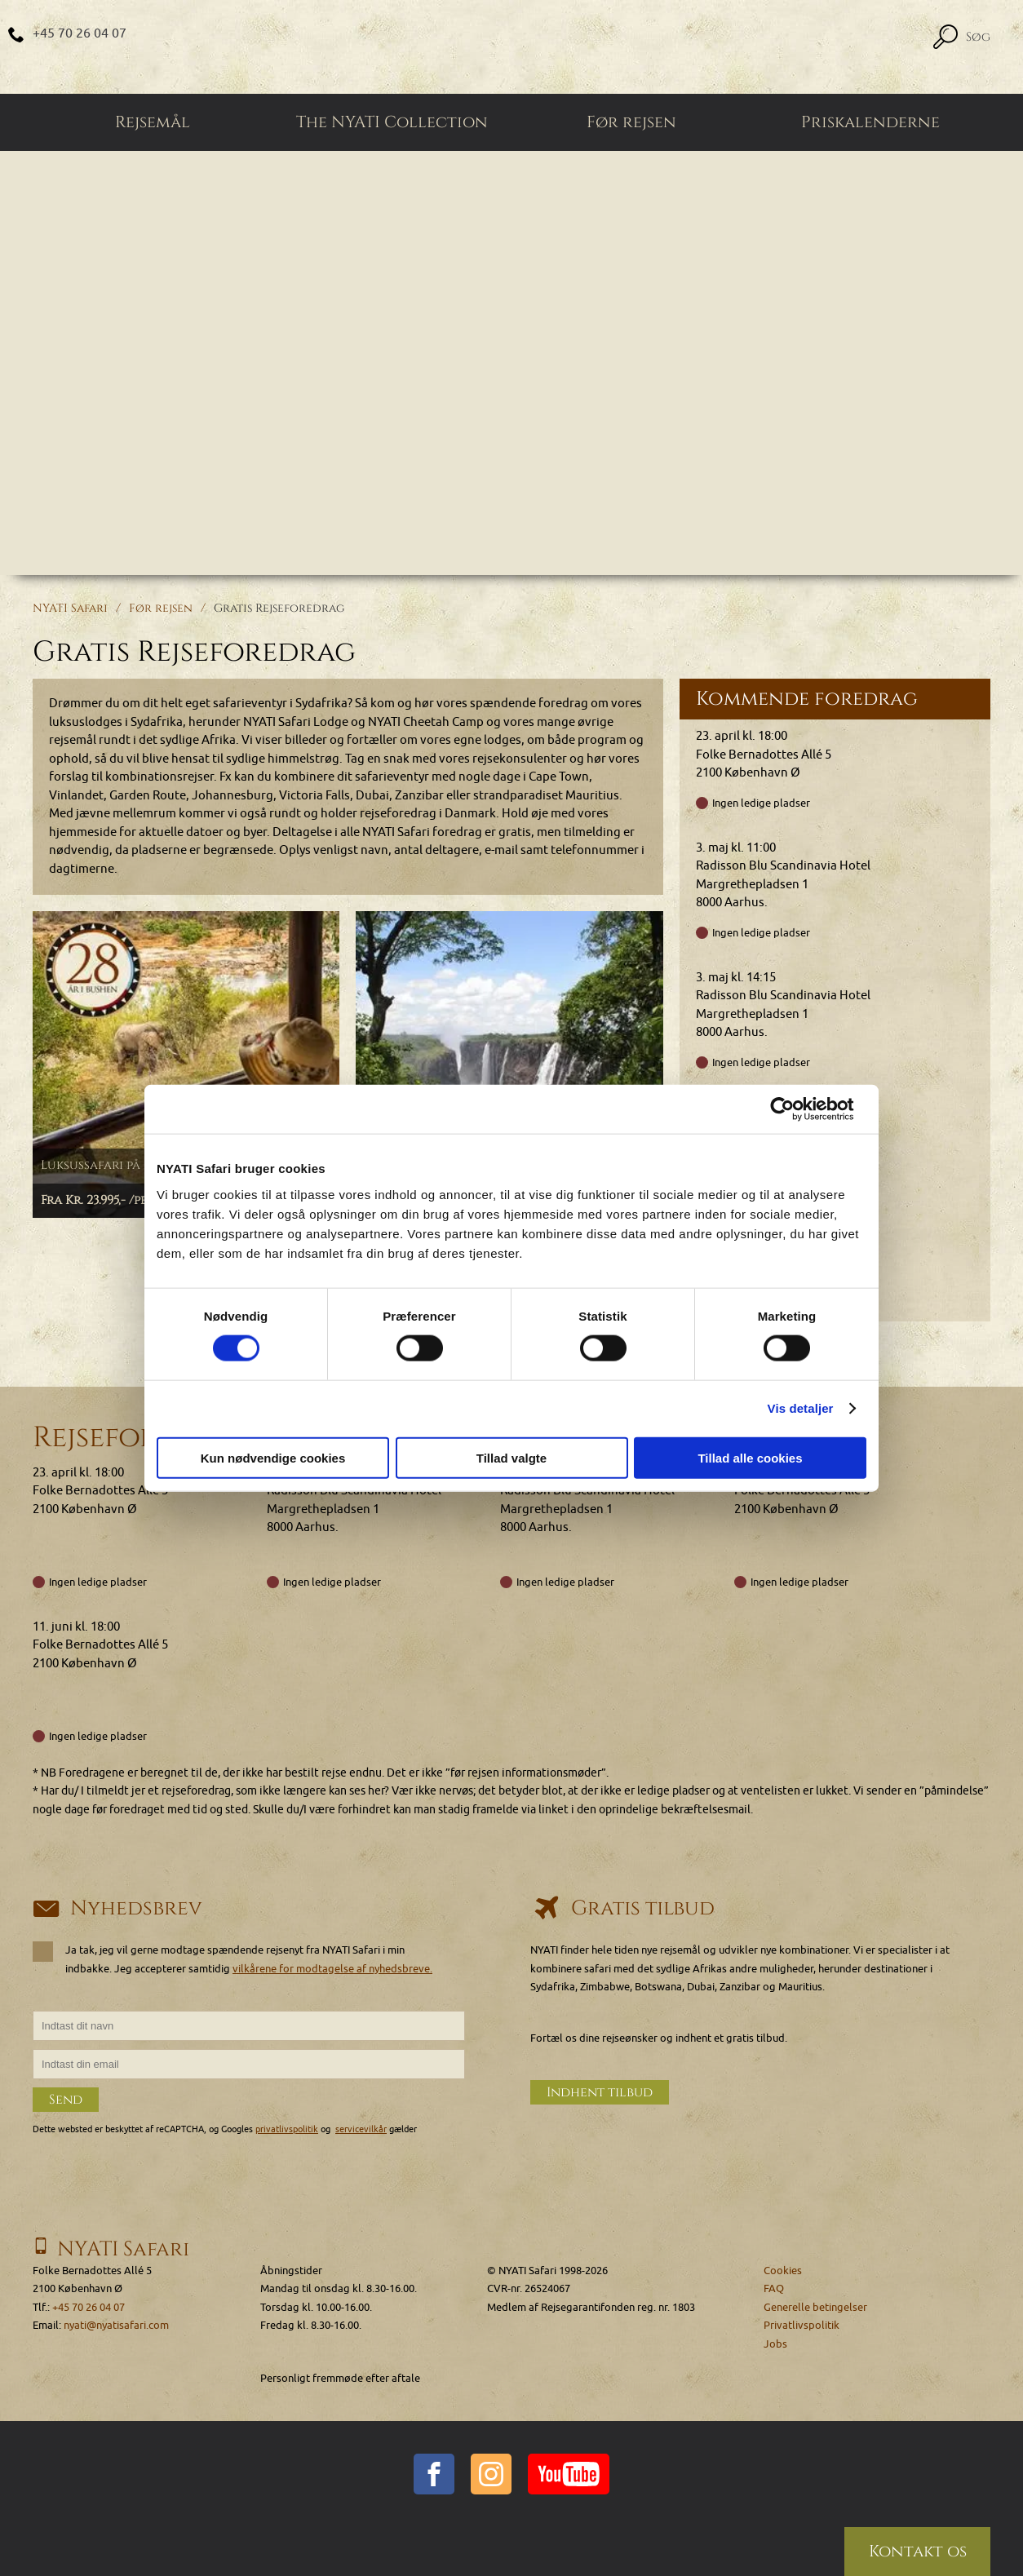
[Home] (511, 47)
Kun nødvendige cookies (273, 1457)
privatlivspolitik (286, 2130)
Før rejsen (631, 122)
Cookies (783, 2270)
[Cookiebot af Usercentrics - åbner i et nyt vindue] (795, 1109)
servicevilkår (361, 2130)
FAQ (774, 2289)
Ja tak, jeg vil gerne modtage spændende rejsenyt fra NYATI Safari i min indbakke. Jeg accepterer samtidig (238, 1959)
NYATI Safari (70, 608)
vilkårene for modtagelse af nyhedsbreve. (332, 1969)
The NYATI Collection (392, 122)
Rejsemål (152, 122)
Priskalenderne (870, 122)
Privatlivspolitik (801, 2326)
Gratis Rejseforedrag (279, 608)
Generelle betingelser (815, 2307)
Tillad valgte (511, 1457)
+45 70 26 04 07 (79, 33)
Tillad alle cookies (750, 1457)
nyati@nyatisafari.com (116, 2326)
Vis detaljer (801, 1408)
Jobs (775, 2344)
